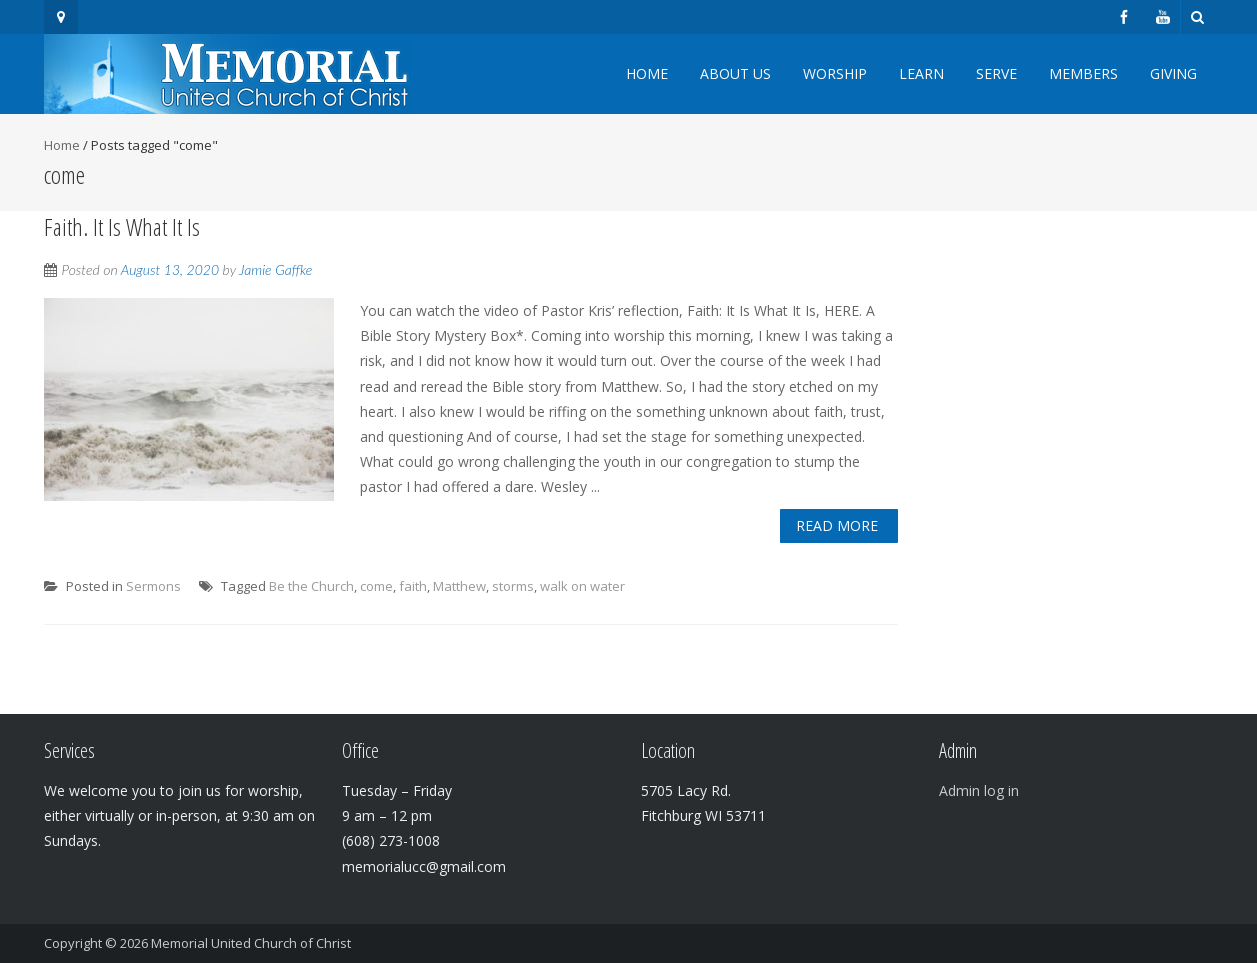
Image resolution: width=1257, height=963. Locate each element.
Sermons (153, 586)
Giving (1173, 73)
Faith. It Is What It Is (122, 226)
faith (413, 586)
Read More (837, 525)
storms (513, 586)
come (376, 586)
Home (647, 73)
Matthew (459, 586)
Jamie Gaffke (275, 269)
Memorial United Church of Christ (251, 943)
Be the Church (311, 586)
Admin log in (979, 790)
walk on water (582, 586)
